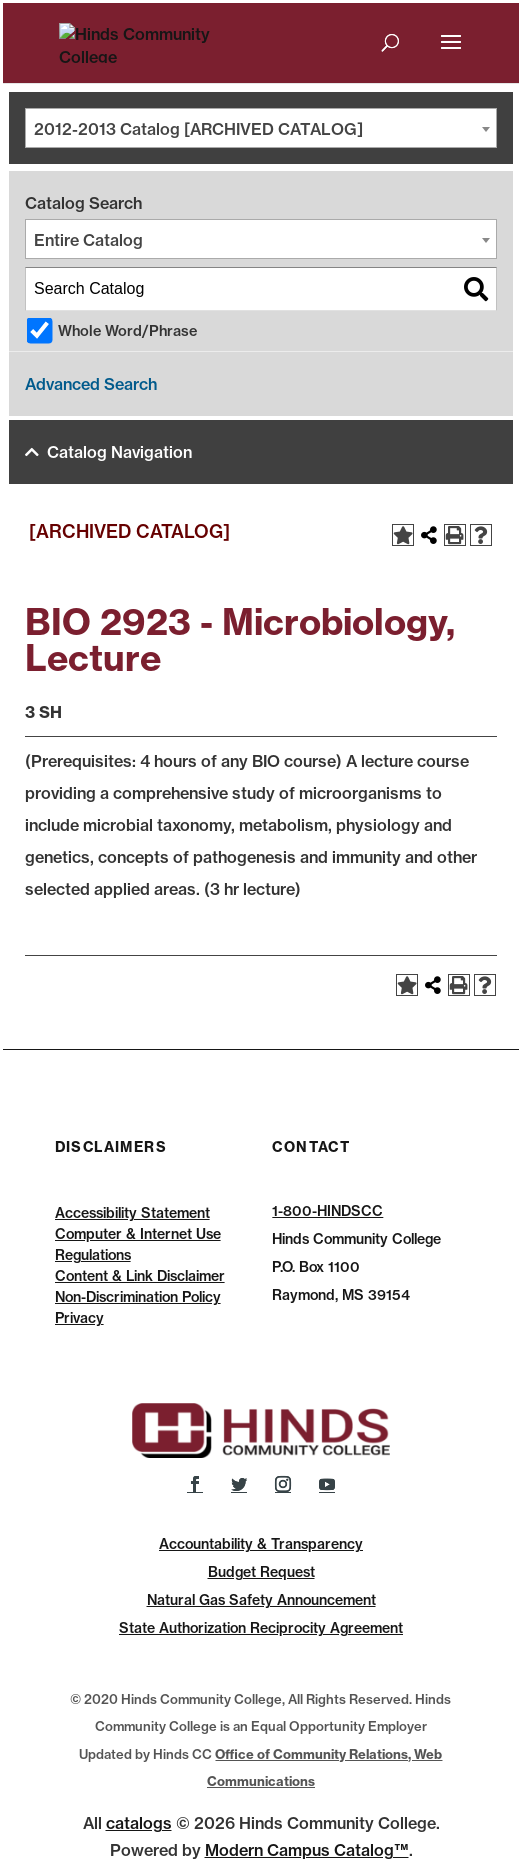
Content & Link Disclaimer (140, 1276)
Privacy (79, 1318)
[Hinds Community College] (160, 41)
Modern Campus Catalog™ (307, 1850)
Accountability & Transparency (261, 1544)
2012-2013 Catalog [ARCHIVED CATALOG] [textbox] (198, 129)
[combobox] (261, 128)
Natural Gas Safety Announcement (261, 1600)
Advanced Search (91, 384)
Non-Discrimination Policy (138, 1297)
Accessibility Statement (132, 1213)
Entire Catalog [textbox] (88, 240)
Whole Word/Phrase (127, 331)
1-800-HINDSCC (327, 1211)
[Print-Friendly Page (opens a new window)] (455, 535)
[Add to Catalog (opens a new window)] (403, 535)
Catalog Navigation (119, 452)
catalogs (139, 1823)
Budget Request (261, 1572)
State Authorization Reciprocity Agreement (261, 1628)
